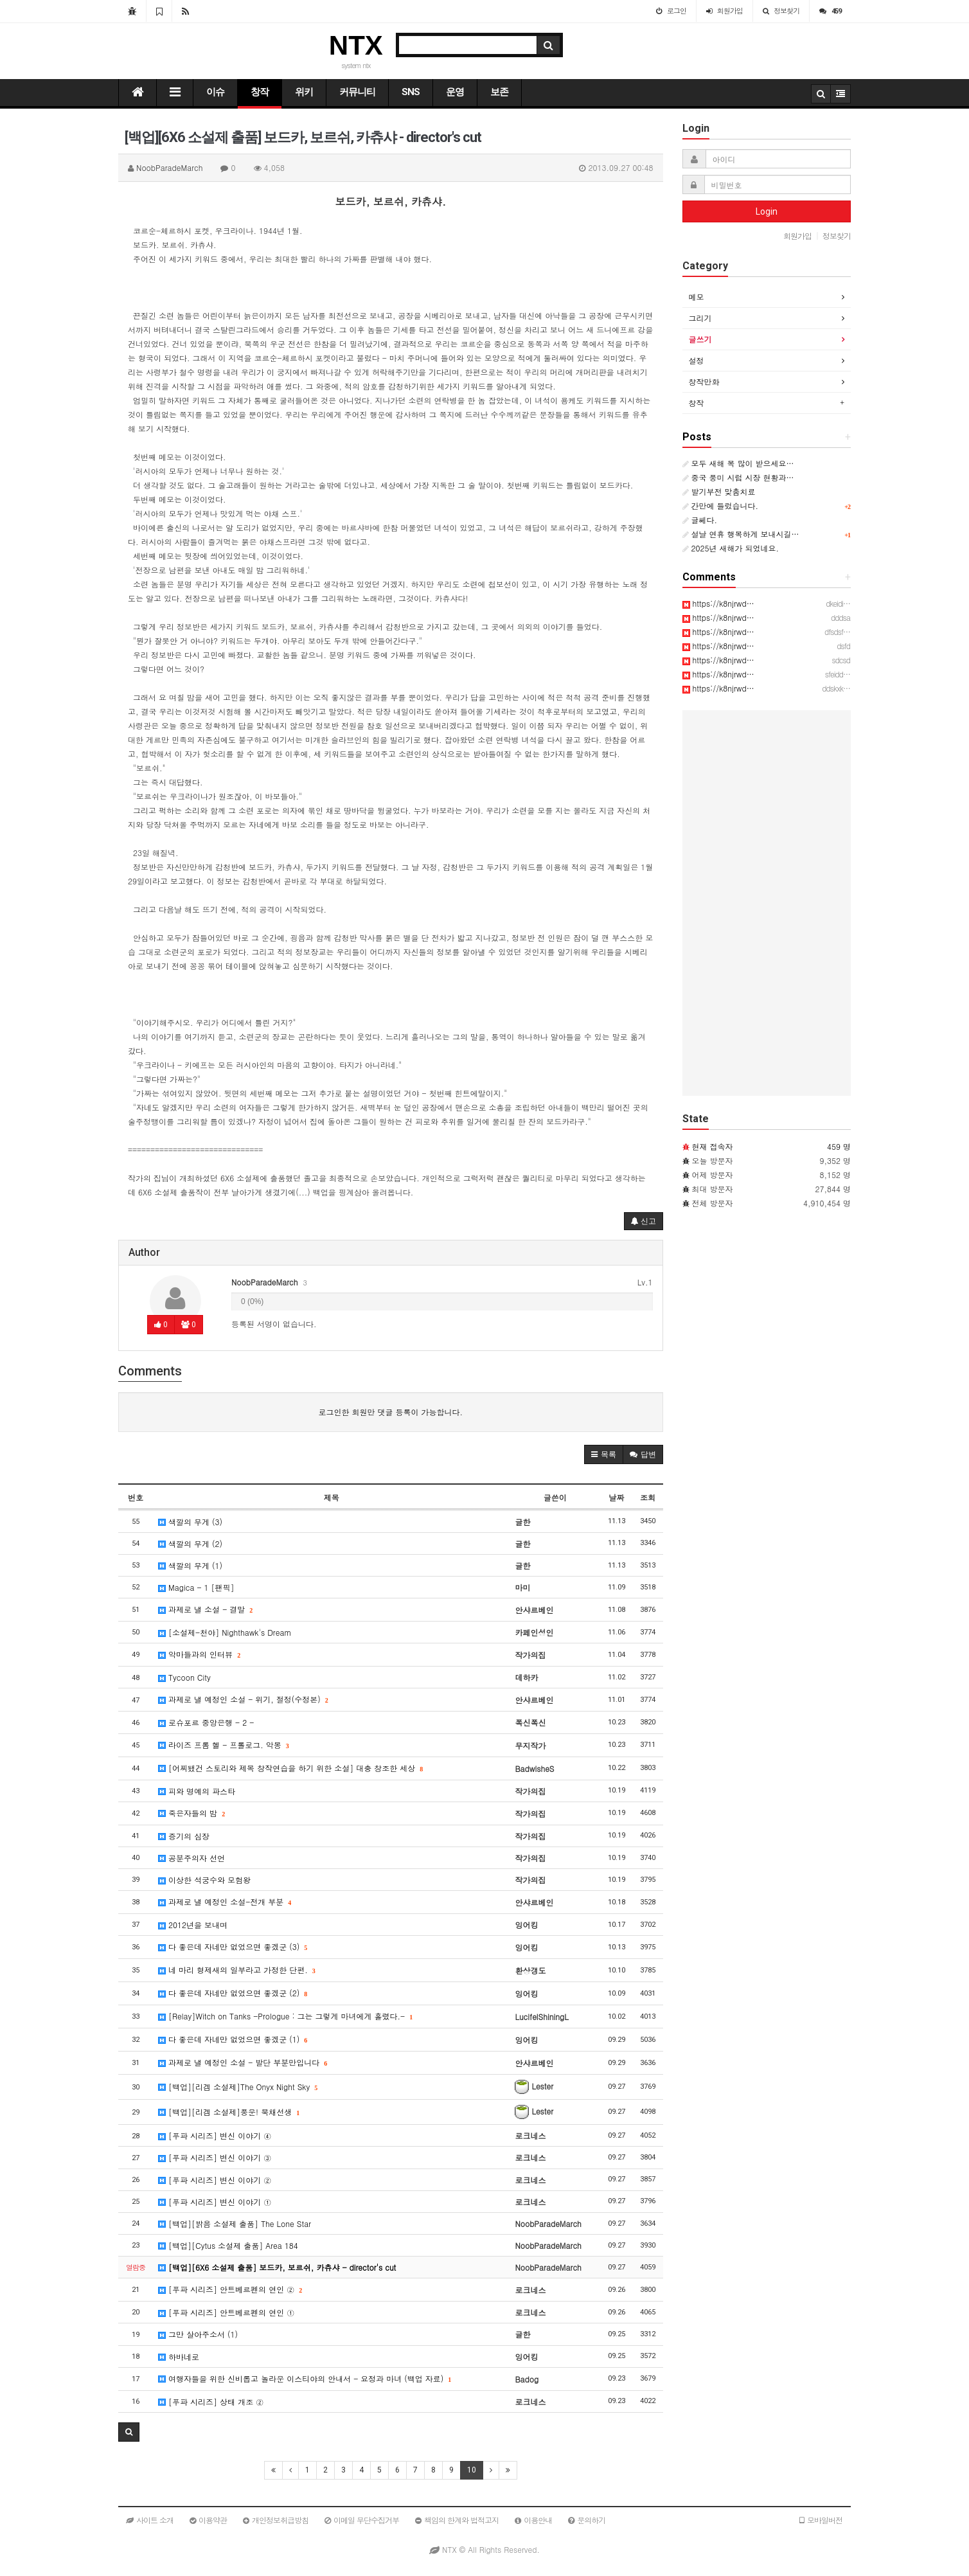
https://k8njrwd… (718, 603)
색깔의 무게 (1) (190, 1565)
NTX (356, 45)
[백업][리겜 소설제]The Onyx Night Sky (237, 2086)
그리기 (700, 317)
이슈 (215, 92)
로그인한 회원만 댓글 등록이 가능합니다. (390, 1411)
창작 (260, 92)
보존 (499, 92)
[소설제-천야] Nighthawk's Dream (224, 1632)
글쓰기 (700, 339)
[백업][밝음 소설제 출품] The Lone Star (234, 2223)
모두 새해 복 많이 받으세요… (738, 463)
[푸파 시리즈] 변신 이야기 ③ (214, 2157)
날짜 (616, 1497)
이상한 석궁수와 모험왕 (204, 1879)
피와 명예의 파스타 (196, 1790)
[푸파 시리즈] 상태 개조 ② (210, 2401)
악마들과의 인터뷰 (199, 1654)
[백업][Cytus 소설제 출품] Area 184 (228, 2245)
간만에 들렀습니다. (720, 505)
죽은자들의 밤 (191, 1812)
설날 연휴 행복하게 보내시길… (740, 533)
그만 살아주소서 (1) (198, 2334)
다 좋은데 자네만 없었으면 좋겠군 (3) (232, 1946)
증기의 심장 (183, 1835)
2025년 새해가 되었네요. (730, 547)
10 (471, 2469)
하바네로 (178, 2356)
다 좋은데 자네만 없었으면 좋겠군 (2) (232, 1992)
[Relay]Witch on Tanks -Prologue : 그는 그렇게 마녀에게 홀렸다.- (285, 2015)
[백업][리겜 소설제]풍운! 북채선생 (228, 2111)
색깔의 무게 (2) (190, 1543)
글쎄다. (700, 519)
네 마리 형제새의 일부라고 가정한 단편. (237, 1969)
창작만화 (704, 381)
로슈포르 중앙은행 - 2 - (206, 1722)
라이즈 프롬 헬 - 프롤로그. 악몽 (223, 1744)
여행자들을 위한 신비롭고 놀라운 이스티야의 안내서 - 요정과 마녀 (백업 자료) (304, 2378)
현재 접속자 (712, 1146)
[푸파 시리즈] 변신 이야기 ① (214, 2201)
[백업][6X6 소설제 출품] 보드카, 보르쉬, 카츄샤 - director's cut (277, 2267)
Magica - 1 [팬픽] (196, 1587)
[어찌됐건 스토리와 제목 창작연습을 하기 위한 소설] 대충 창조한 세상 (290, 1767)
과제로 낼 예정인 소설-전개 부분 (224, 1901)
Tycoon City (184, 1677)
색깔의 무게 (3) (190, 1521)
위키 (304, 92)
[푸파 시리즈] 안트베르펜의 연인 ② (230, 2289)
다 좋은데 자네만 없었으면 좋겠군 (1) (232, 2039)
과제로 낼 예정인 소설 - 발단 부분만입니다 (242, 2062)
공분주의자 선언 (191, 1857)
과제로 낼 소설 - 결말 (205, 1609)
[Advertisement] (766, 903)
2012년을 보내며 (192, 1924)
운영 (455, 92)
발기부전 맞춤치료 (719, 491)
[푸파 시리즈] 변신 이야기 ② (214, 2179)
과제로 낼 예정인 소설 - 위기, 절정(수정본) (243, 1699)
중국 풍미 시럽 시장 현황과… (738, 477)
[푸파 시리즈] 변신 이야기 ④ (214, 2135)
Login (767, 211)
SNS (411, 92)
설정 (696, 360)
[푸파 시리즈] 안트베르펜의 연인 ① (226, 2312)
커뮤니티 (357, 92)
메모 (696, 296)
